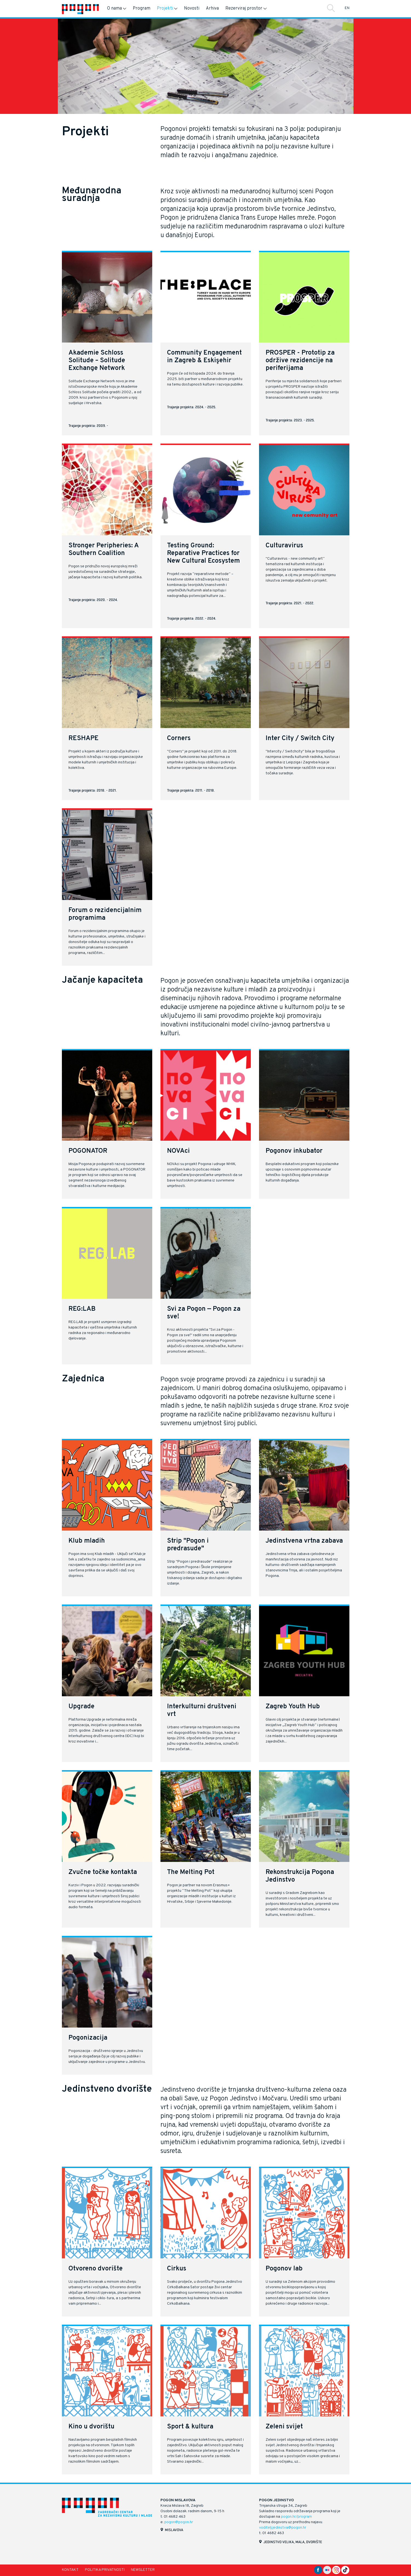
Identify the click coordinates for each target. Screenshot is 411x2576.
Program (141, 8)
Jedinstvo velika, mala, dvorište (292, 2541)
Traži (331, 8)
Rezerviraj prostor (246, 8)
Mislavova (174, 2529)
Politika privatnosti (105, 2570)
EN (347, 8)
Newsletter (143, 2570)
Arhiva (212, 8)
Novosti (191, 8)
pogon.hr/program (296, 2516)
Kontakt (70, 2570)
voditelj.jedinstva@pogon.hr (282, 2527)
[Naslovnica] (80, 8)
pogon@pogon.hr (178, 2522)
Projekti (167, 8)
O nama (116, 8)
